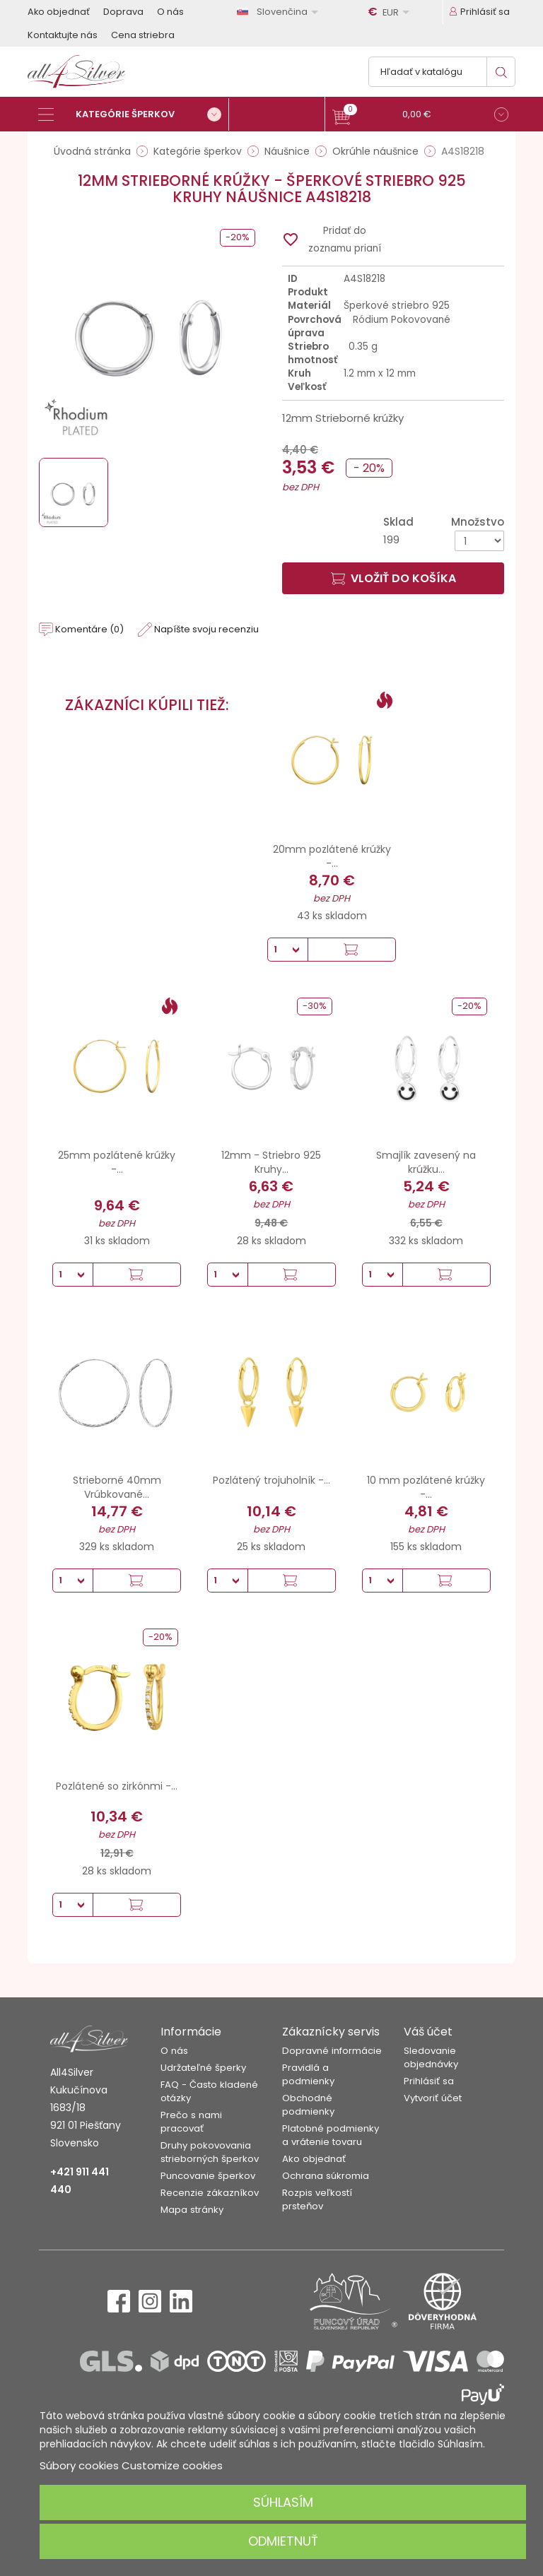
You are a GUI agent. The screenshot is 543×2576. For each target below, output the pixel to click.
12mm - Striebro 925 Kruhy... (271, 1162)
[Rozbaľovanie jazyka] (280, 11)
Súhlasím (283, 2502)
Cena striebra (143, 35)
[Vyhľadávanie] (441, 72)
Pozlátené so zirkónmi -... (116, 1786)
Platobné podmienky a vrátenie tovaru (330, 2135)
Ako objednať (59, 12)
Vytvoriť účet (433, 2098)
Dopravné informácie (332, 2050)
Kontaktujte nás (63, 35)
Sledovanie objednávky (431, 2057)
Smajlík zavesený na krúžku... (426, 1162)
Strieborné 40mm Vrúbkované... (117, 1487)
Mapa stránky (191, 2209)
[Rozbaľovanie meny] (391, 12)
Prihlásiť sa (429, 2081)
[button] (420, 116)
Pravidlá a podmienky (308, 2074)
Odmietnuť (283, 2541)
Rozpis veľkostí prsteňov (317, 2199)
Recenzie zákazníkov (209, 2192)
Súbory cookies (79, 2465)
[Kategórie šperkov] (133, 114)
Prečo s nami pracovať (191, 2121)
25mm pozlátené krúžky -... (116, 1162)
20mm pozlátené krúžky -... (332, 856)
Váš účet (428, 2031)
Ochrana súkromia (325, 2175)
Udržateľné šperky (203, 2067)
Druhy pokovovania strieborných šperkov (209, 2152)
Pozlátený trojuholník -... (271, 1480)
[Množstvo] (479, 541)
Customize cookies (172, 2465)
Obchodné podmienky (308, 2104)
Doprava (123, 12)
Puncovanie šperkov (207, 2175)
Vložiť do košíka (393, 578)
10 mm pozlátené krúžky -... (426, 1487)
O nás (170, 12)
